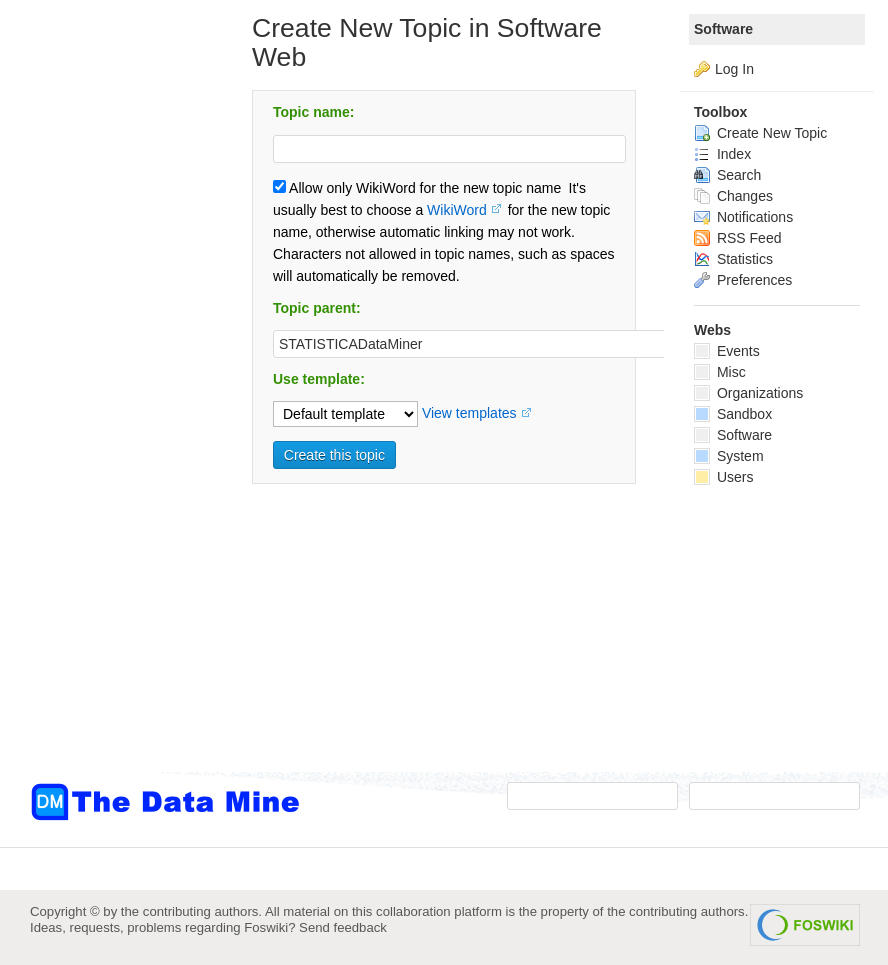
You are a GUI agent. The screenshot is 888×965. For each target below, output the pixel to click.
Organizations (748, 393)
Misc (720, 372)
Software (723, 29)
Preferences (743, 280)
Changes (733, 196)
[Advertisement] (110, 403)
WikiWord (457, 210)
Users (723, 477)
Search (727, 175)
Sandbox (733, 414)
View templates (469, 413)
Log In (734, 69)
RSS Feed (737, 238)
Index (722, 154)
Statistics (733, 259)
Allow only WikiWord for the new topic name (417, 188)
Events (727, 351)
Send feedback (343, 927)
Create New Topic (760, 133)
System (729, 456)
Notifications (743, 217)
